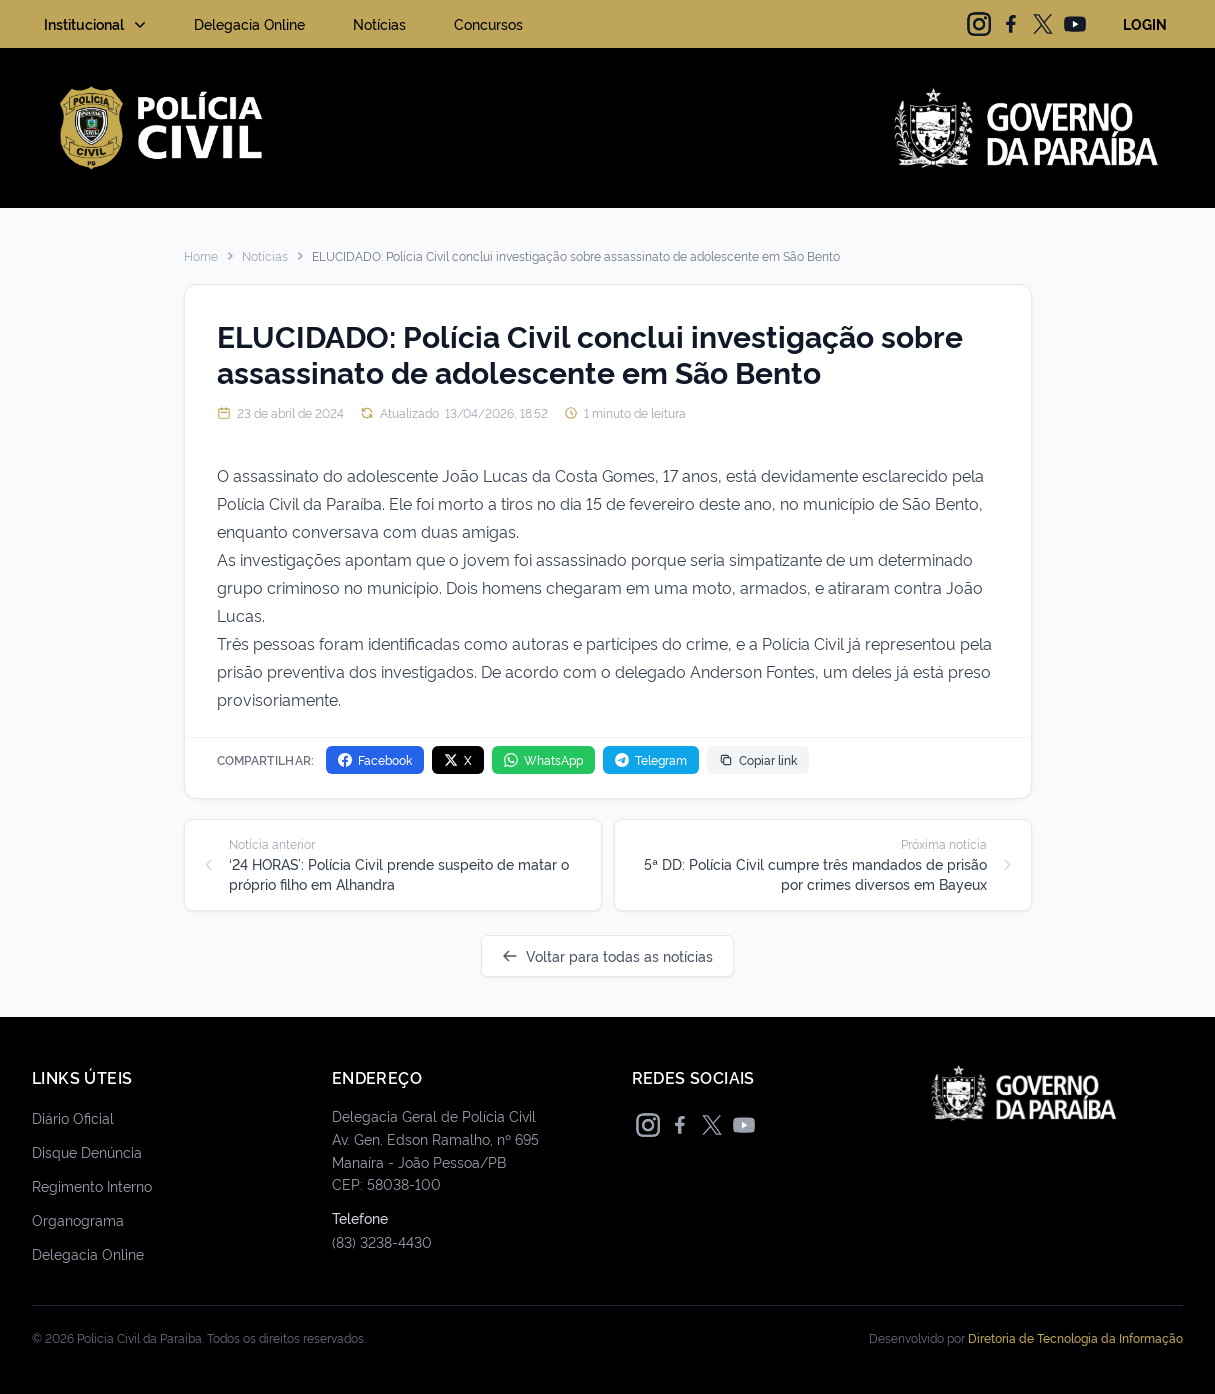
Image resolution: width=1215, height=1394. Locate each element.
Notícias (379, 23)
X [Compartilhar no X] (458, 759)
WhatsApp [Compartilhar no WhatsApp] (543, 759)
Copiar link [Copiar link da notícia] (758, 759)
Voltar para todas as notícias (607, 955)
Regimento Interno (92, 1185)
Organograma (78, 1219)
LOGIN (1145, 23)
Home (201, 256)
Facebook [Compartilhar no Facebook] (375, 759)
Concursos (488, 23)
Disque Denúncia (87, 1151)
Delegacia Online (249, 23)
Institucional (97, 24)
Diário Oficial (73, 1117)
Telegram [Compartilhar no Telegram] (651, 759)
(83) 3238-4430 (382, 1241)
